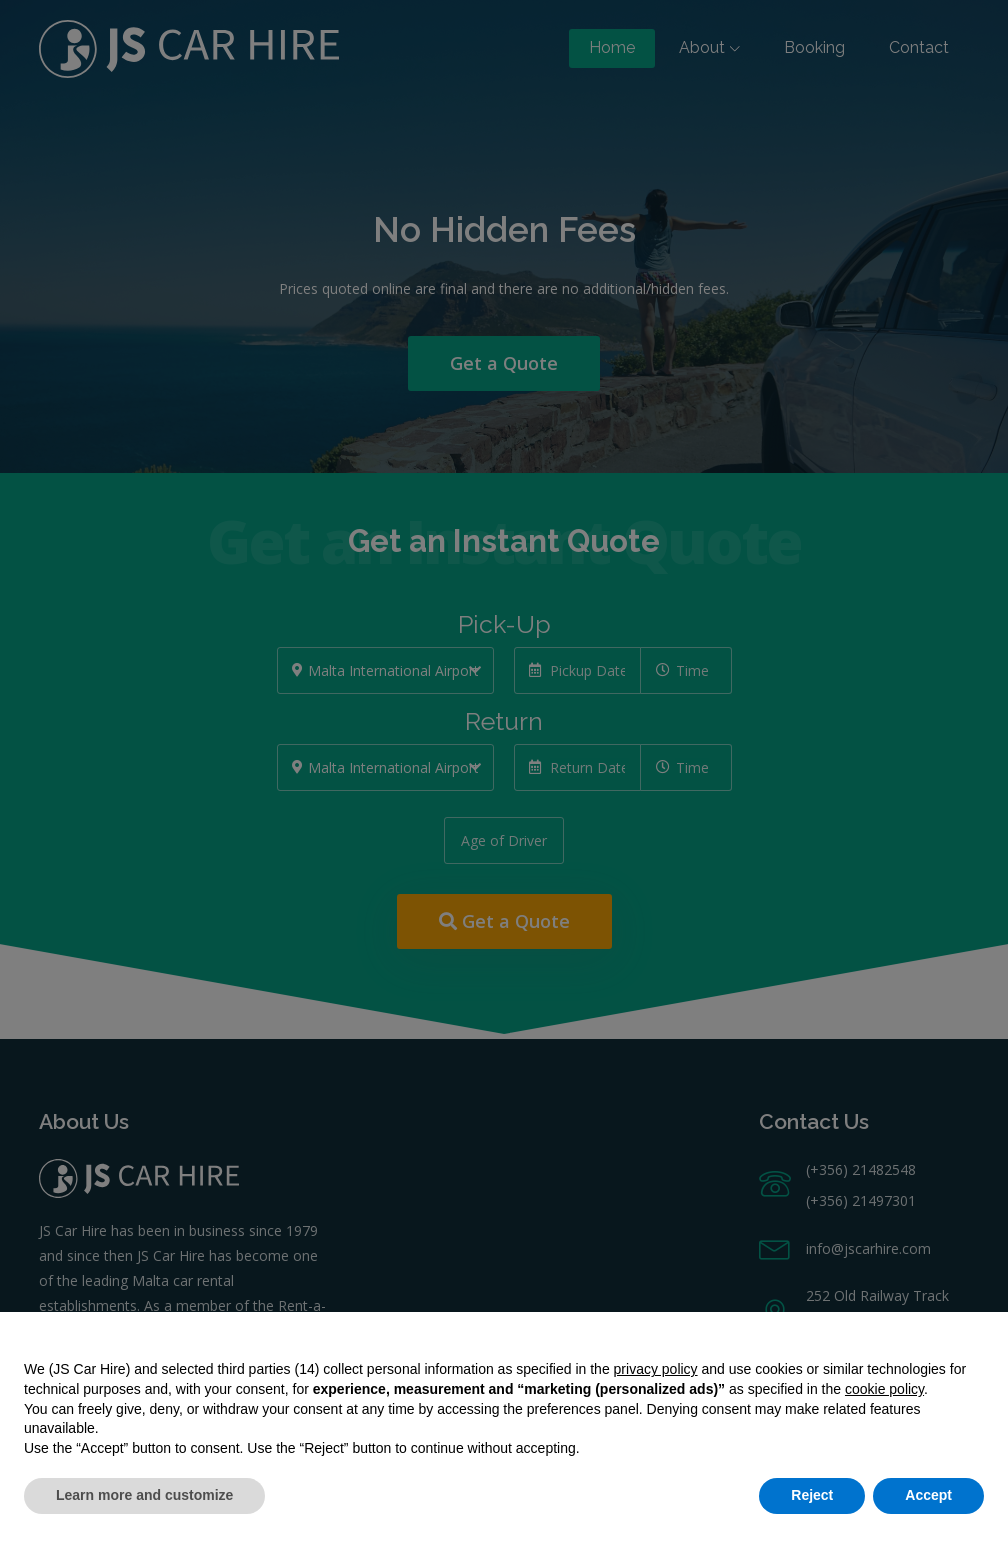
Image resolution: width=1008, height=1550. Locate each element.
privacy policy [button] (656, 1369)
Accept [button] (928, 1495)
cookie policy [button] (884, 1389)
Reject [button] (812, 1495)
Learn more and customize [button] (144, 1495)
